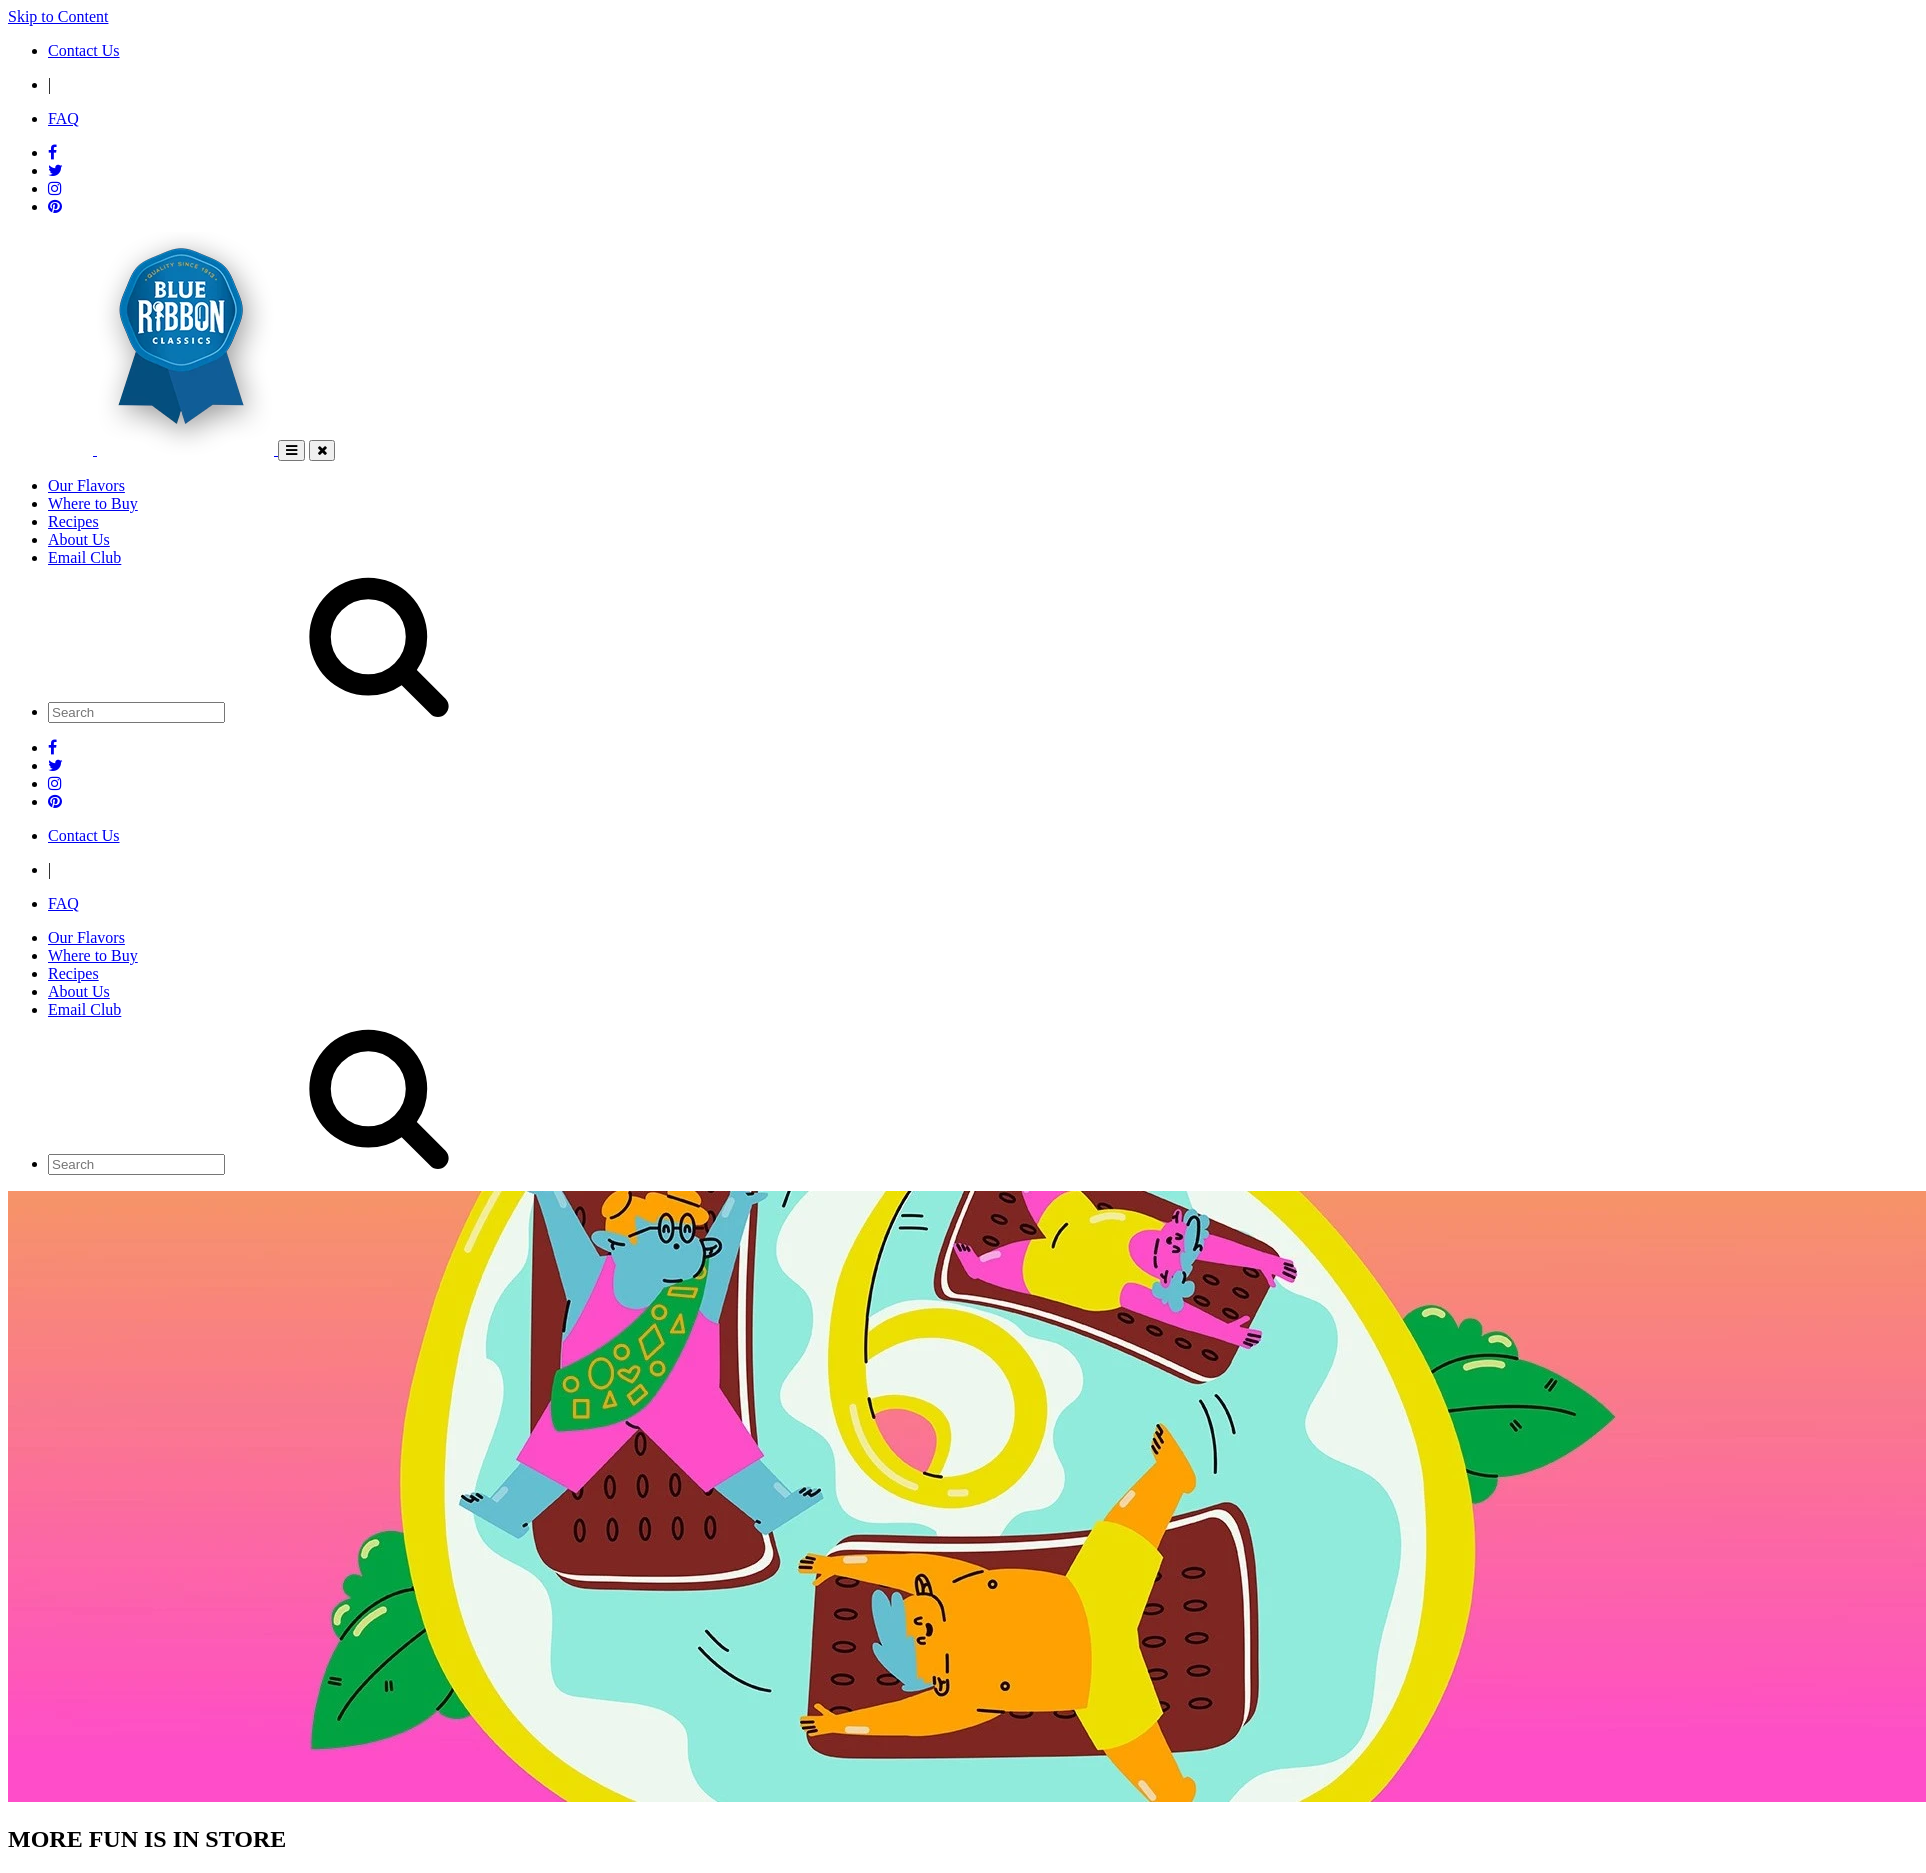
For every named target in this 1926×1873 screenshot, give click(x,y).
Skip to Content (58, 16)
